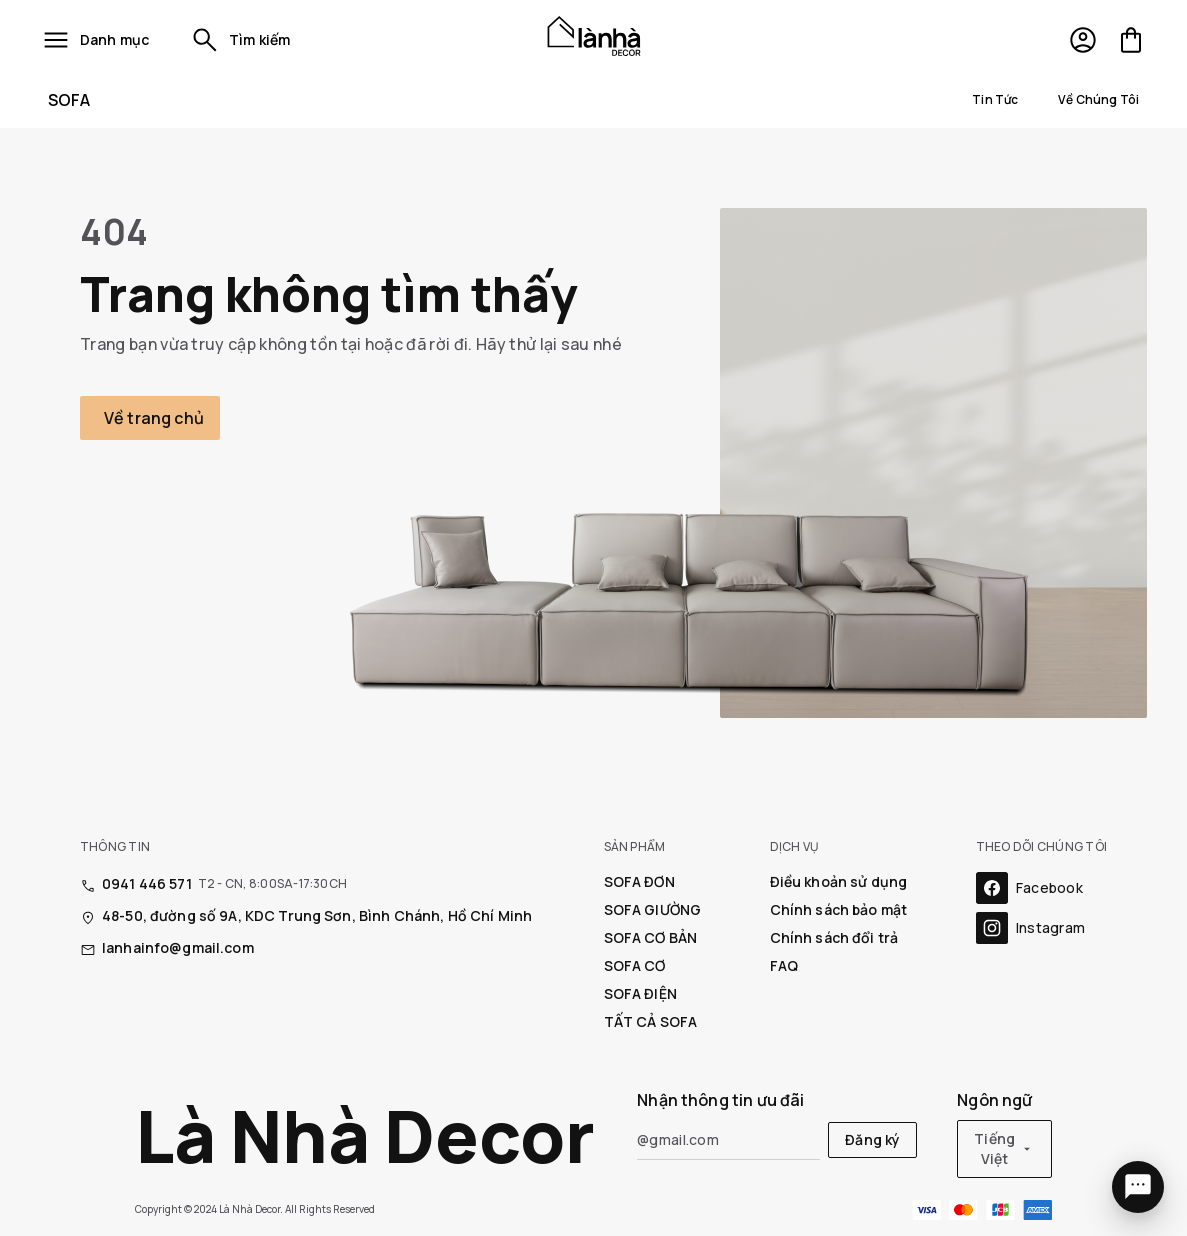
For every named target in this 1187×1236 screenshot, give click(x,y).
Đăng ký (872, 1139)
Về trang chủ (154, 418)
